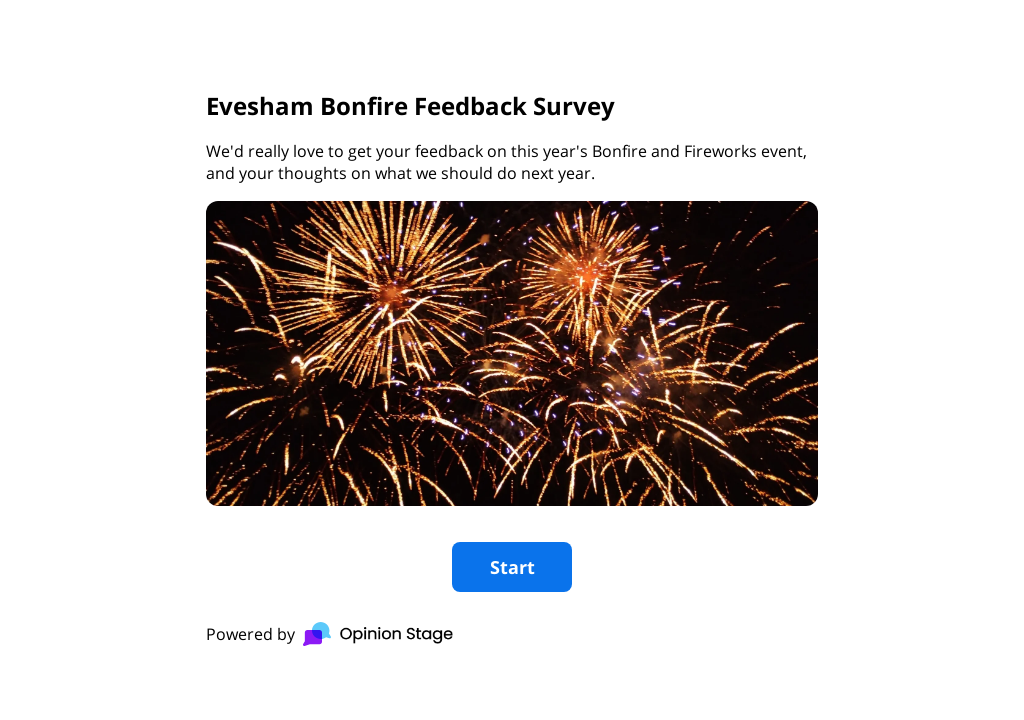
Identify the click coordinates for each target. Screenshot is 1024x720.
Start (512, 567)
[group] (512, 360)
